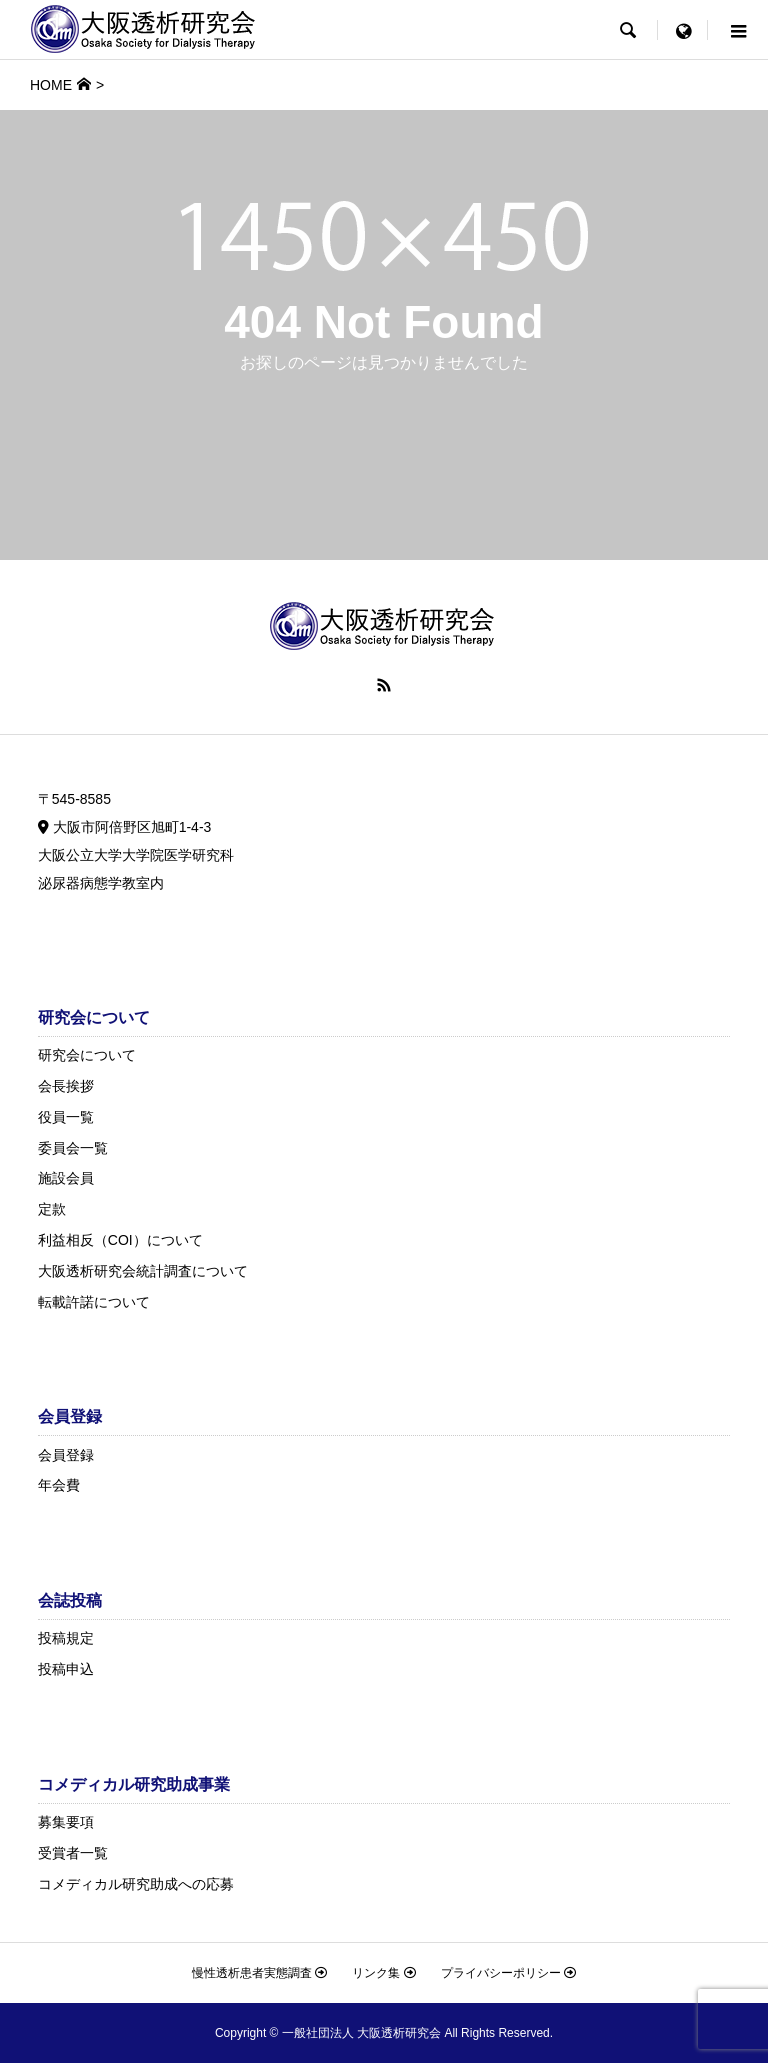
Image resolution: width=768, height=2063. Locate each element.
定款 (52, 1209)
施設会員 (66, 1178)
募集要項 (66, 1822)
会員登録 (66, 1455)
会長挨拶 (66, 1086)
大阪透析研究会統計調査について (143, 1271)
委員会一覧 (73, 1148)
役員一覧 (66, 1117)
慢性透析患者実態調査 (259, 1973)
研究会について (87, 1055)
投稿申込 (66, 1669)
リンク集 (383, 1973)
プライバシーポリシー (508, 1973)
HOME (51, 85)
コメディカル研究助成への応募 (136, 1884)
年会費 (59, 1485)
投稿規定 (66, 1638)
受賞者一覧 (73, 1853)
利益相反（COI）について (120, 1240)
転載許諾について (94, 1302)
